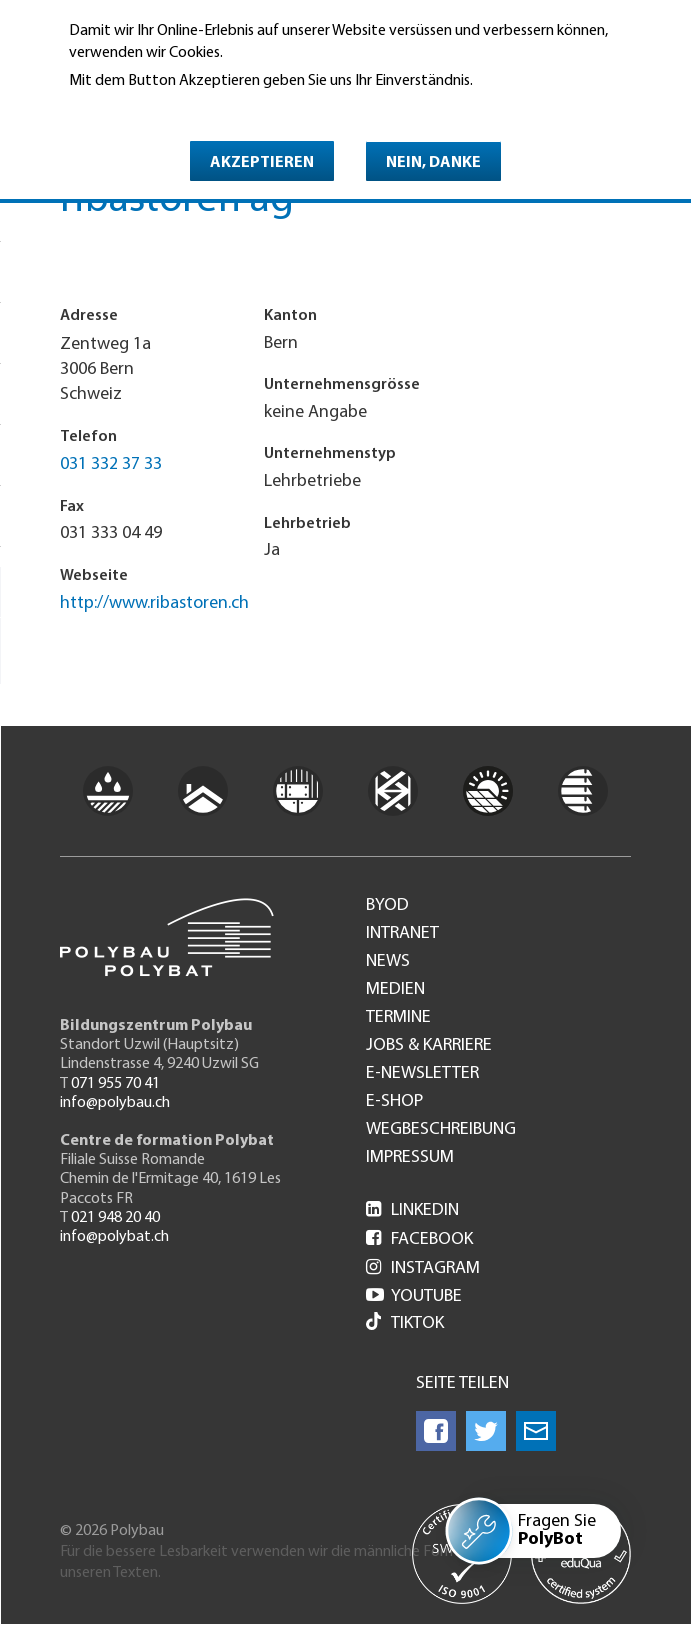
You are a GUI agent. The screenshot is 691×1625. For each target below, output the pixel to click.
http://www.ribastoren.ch (154, 603)
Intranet (402, 934)
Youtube (414, 1296)
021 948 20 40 (115, 1218)
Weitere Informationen (155, 109)
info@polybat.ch (114, 1237)
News (388, 962)
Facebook (419, 1239)
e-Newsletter (422, 1074)
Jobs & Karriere (429, 1046)
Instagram (423, 1268)
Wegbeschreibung (441, 1130)
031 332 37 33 (111, 464)
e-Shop (394, 1102)
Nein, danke (433, 163)
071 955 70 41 (115, 1084)
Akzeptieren (262, 163)
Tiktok (405, 1323)
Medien (395, 990)
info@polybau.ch (115, 1103)
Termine (398, 1018)
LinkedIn (412, 1210)
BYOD (387, 906)
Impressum (410, 1158)
